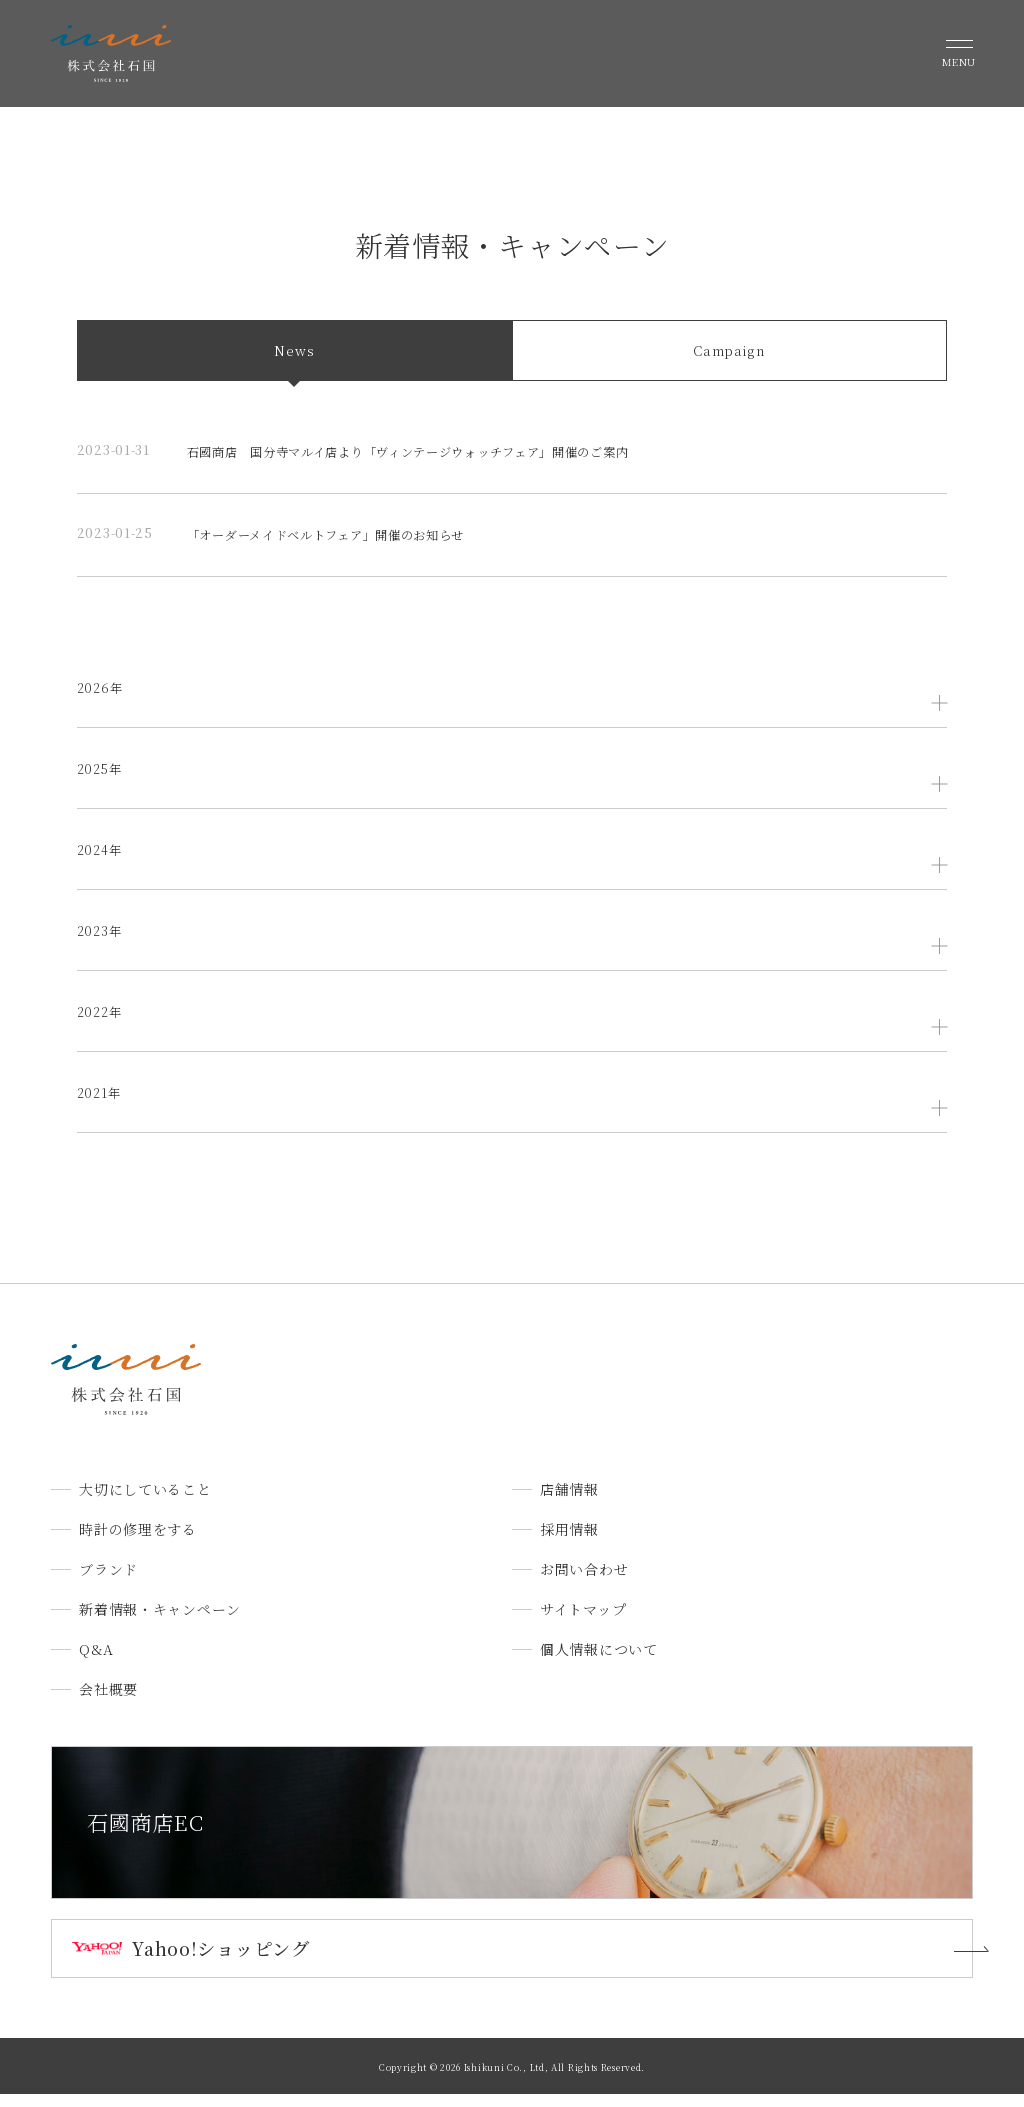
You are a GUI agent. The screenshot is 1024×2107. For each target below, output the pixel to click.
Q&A (96, 1663)
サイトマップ (583, 1623)
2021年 (101, 1105)
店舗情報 (569, 1503)
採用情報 (569, 1543)
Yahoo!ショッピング (220, 1961)
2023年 (102, 943)
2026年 (102, 700)
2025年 (102, 781)
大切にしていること (145, 1503)
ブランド (108, 1583)
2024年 (102, 862)
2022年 (102, 1024)
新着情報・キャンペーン (160, 1623)
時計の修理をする (138, 1543)
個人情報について (599, 1663)
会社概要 (108, 1703)
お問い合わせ (584, 1583)
